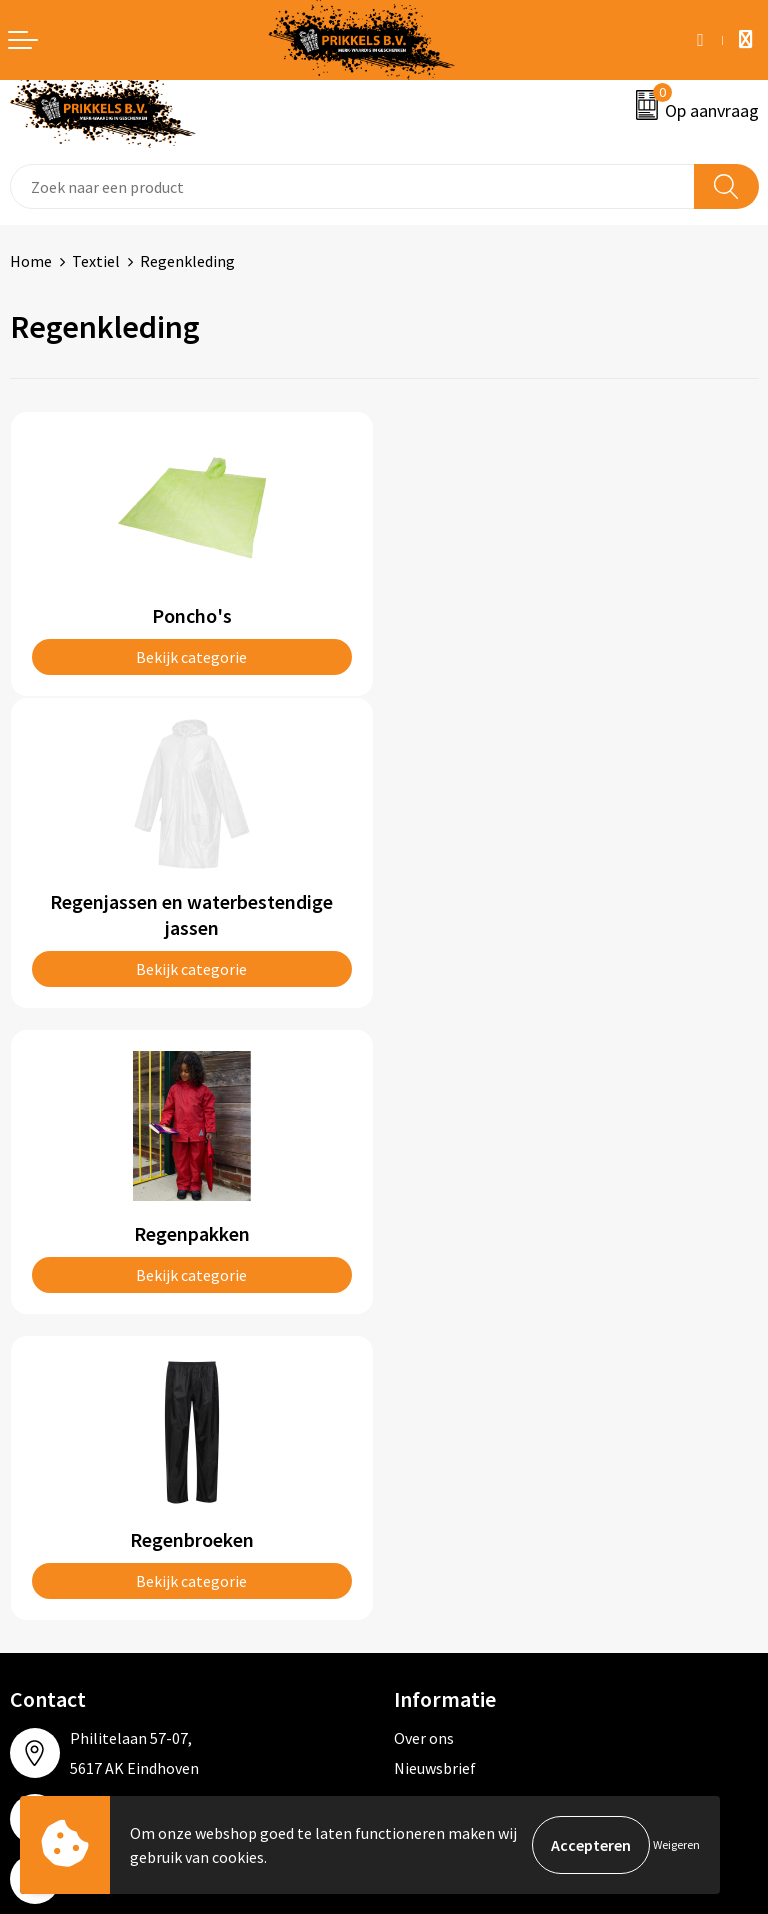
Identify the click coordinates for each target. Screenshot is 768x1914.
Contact (38, 1455)
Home (31, 261)
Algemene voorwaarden (475, 1455)
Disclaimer (430, 1546)
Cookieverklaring (452, 1485)
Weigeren (676, 1844)
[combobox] (352, 186)
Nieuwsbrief (435, 1176)
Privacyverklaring (453, 1516)
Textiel (96, 261)
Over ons (424, 1146)
